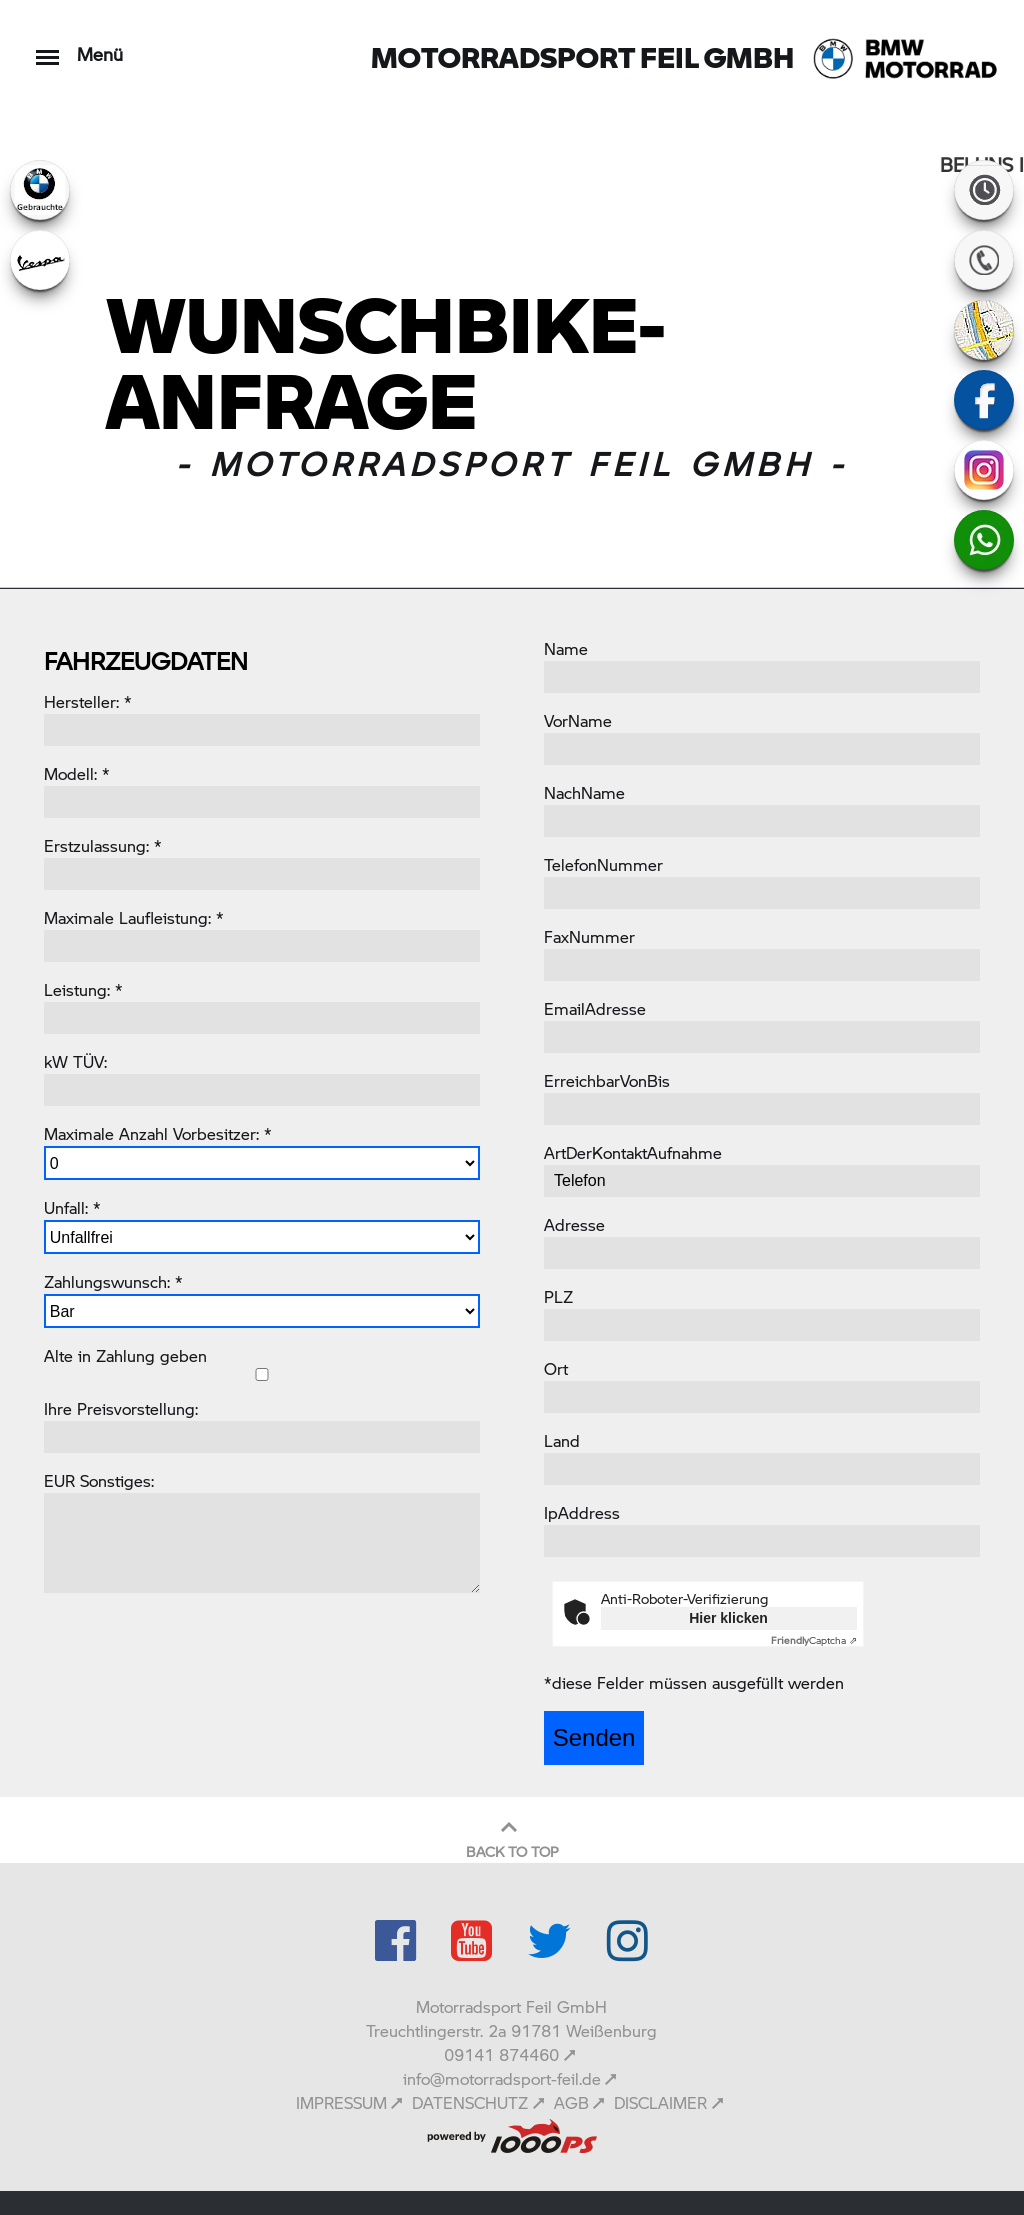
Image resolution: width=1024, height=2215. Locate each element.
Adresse (574, 1224)
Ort (556, 1368)
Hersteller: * (88, 701)
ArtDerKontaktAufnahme (633, 1152)
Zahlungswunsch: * (113, 1281)
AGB (571, 2102)
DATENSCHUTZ (470, 2102)
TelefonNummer (603, 864)
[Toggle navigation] (47, 47)
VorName (578, 720)
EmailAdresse (595, 1008)
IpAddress (582, 1512)
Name (566, 648)
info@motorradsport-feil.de (502, 2078)
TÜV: (90, 1061)
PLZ (558, 1296)
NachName (584, 792)
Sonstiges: (117, 1480)
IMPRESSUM (341, 2102)
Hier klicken (728, 1618)
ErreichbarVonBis (607, 1080)
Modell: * (77, 773)
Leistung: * (83, 989)
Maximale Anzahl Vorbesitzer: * (158, 1133)
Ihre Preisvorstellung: (121, 1408)
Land (562, 1440)
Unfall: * (72, 1207)
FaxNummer (589, 936)
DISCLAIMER (660, 2102)
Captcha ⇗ (814, 1640)
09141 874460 (501, 2054)
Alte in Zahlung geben (125, 1355)
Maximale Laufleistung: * (134, 917)
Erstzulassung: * (103, 845)
